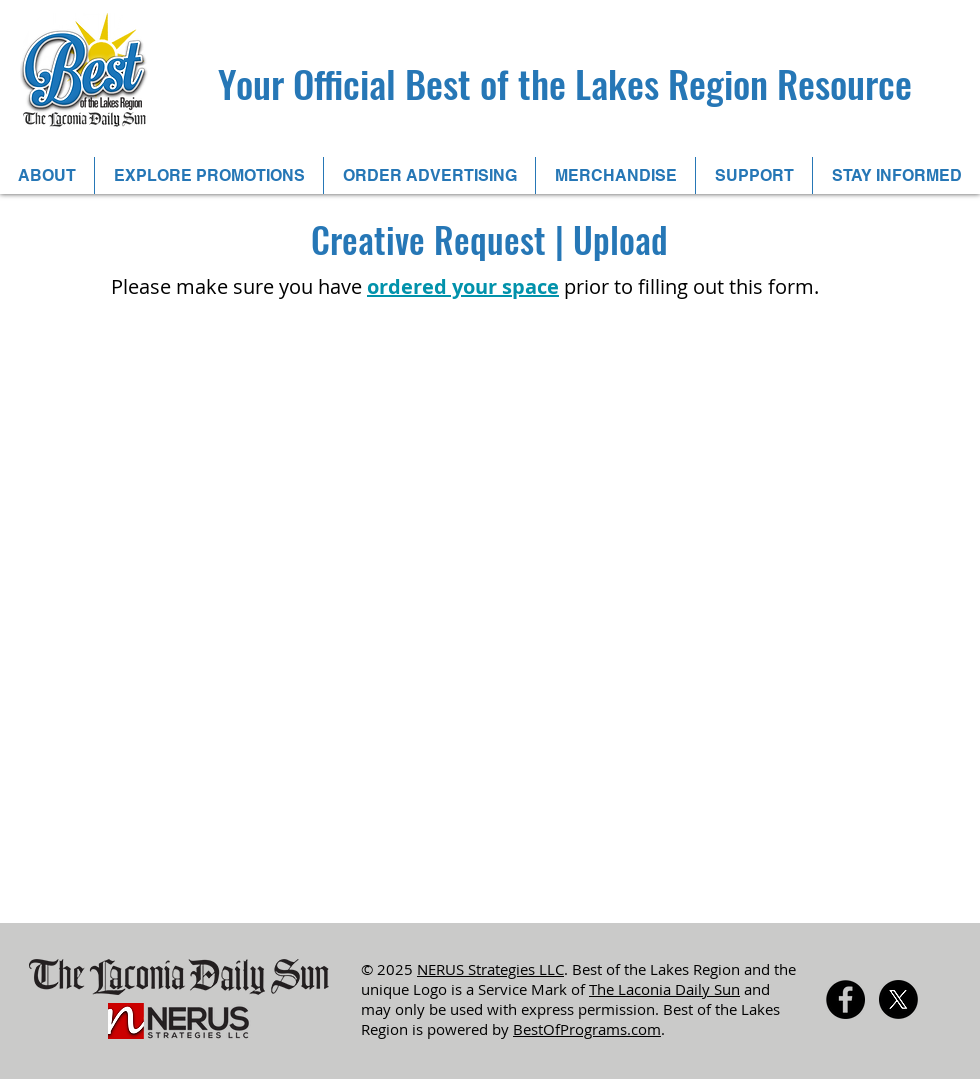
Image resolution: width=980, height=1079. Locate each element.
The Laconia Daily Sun (664, 989)
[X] (898, 999)
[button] (208, 175)
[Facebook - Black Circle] (845, 999)
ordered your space (463, 286)
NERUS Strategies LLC (490, 969)
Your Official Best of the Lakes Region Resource (565, 83)
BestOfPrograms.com (587, 1029)
